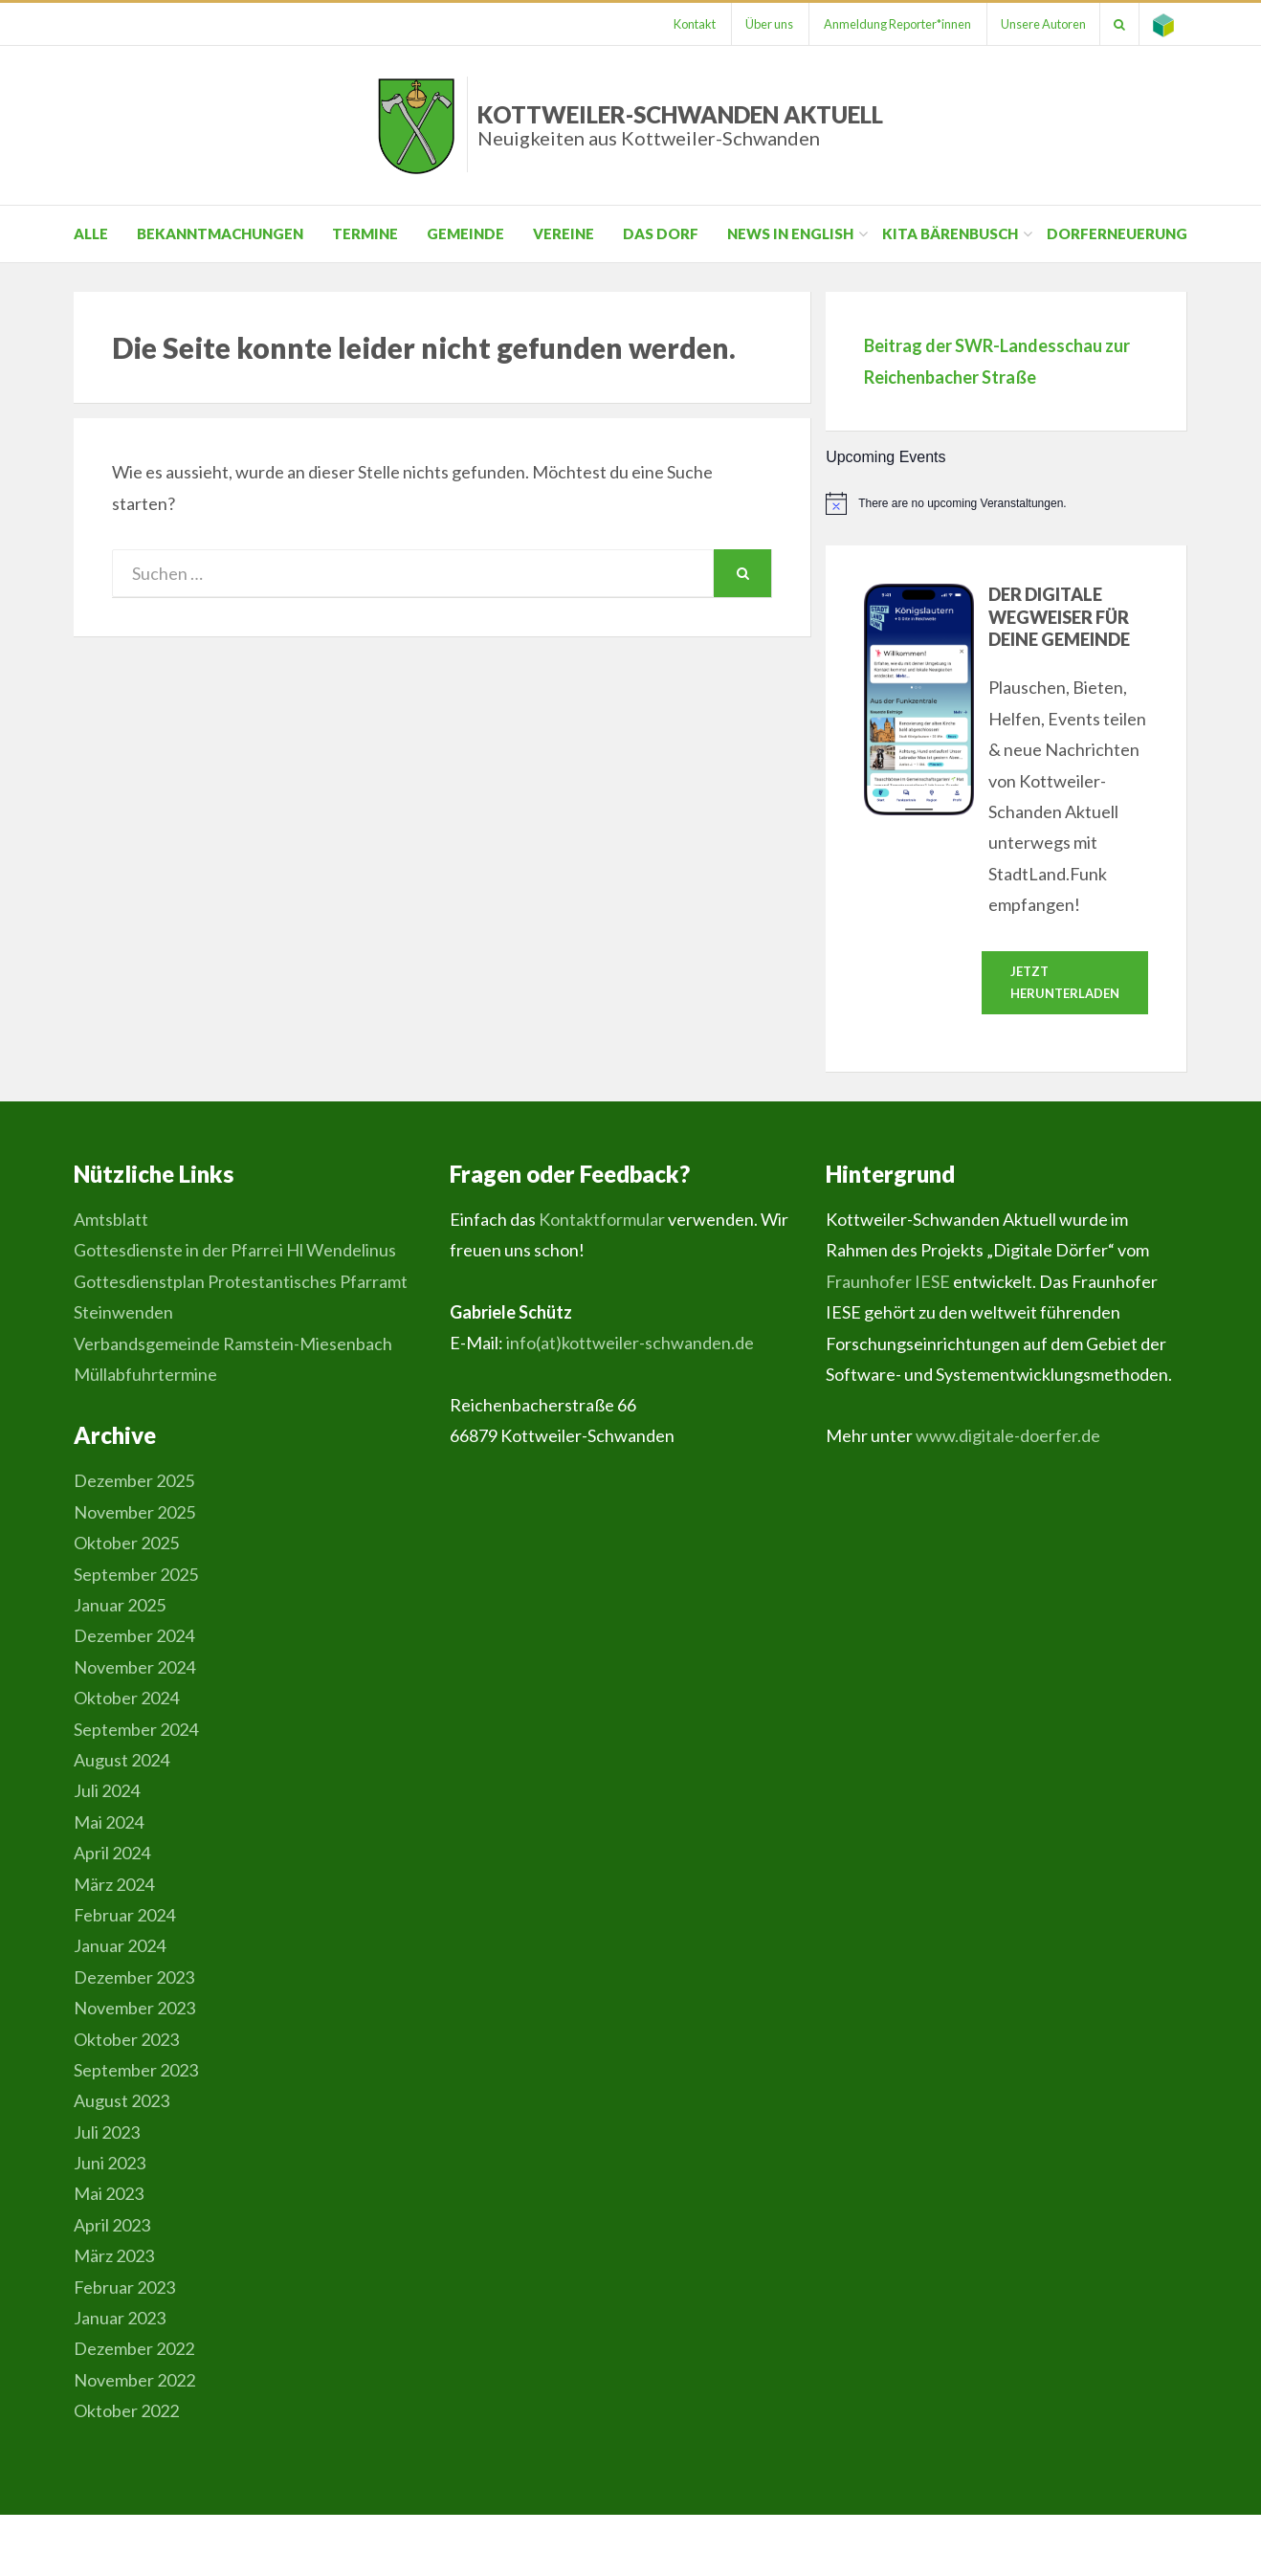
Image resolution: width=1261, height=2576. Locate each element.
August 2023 (121, 2101)
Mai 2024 (109, 1821)
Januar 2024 (120, 1946)
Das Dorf (660, 233)
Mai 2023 (109, 2194)
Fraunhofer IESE (888, 1281)
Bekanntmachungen (220, 233)
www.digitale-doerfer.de (1008, 1436)
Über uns (762, 24)
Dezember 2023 (134, 1977)
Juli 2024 (107, 1791)
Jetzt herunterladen (1064, 982)
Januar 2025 (120, 1605)
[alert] (1006, 503)
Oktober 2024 (126, 1698)
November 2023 (134, 2008)
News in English (790, 233)
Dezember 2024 (134, 1636)
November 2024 (134, 1666)
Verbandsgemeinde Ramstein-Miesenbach (233, 1343)
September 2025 (136, 1574)
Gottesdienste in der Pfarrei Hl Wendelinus (235, 1250)
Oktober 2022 (126, 2411)
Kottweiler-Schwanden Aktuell (680, 124)
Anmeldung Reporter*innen (891, 24)
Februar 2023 (124, 2287)
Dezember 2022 (134, 2349)
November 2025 (134, 1511)
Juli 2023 (107, 2132)
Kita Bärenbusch (950, 233)
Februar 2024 (124, 1915)
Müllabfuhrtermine (145, 1375)
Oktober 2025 (126, 1543)
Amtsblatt (111, 1220)
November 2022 (134, 2379)
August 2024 (121, 1760)
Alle (91, 233)
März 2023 (114, 2256)
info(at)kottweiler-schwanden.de (630, 1343)
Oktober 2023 (126, 2039)
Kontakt (686, 24)
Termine (365, 233)
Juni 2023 (109, 2163)
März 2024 (114, 1884)
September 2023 (136, 2070)
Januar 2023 (120, 2318)
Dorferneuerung (1117, 233)
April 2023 (112, 2224)
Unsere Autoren (1039, 24)
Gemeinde (465, 233)
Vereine (563, 233)
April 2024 (112, 1853)
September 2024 (136, 1729)
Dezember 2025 (134, 1481)
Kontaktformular (602, 1220)
